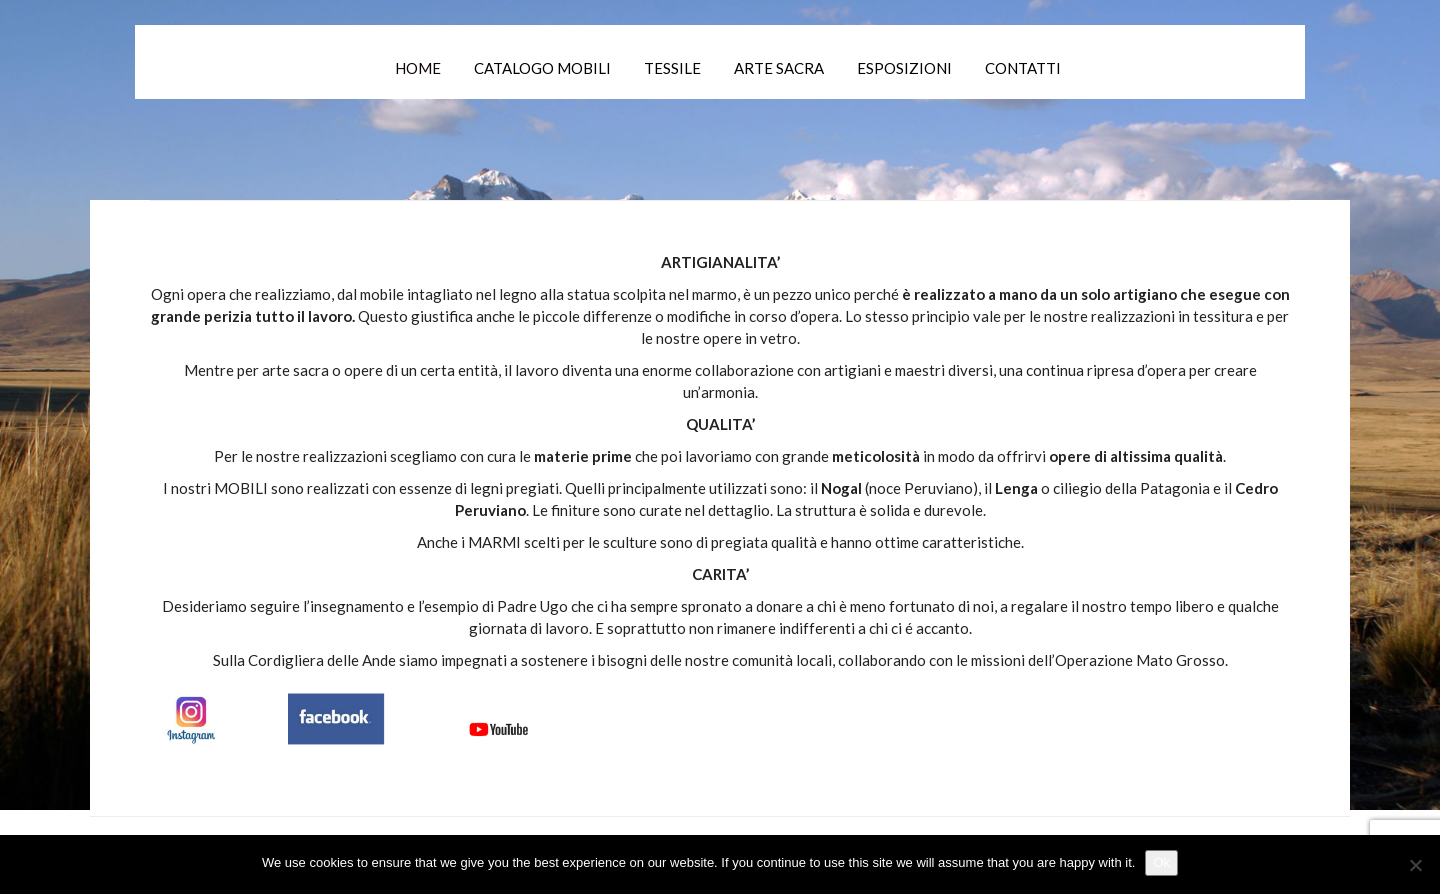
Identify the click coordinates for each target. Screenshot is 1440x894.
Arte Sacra (779, 68)
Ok (1161, 862)
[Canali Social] (350, 716)
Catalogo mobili (542, 68)
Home (418, 68)
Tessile (672, 68)
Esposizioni (904, 68)
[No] (1415, 865)
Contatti (1023, 68)
